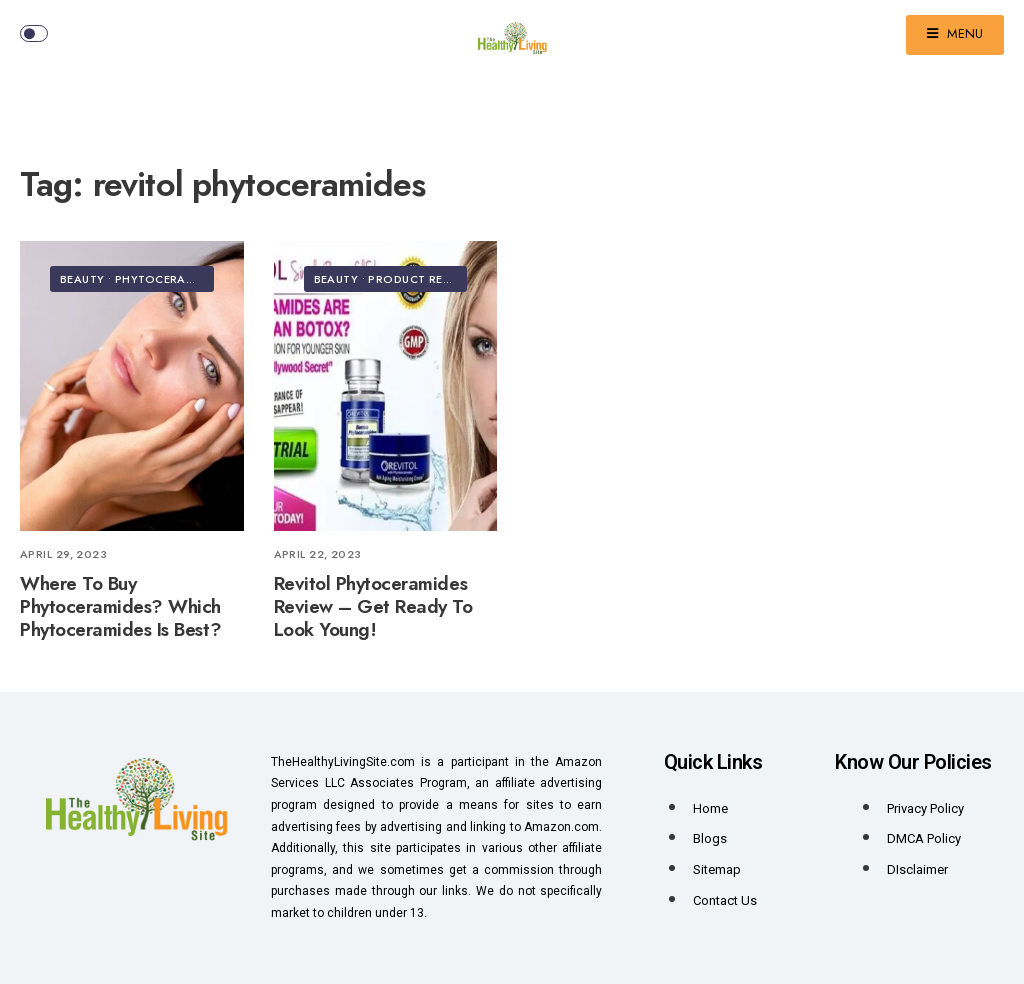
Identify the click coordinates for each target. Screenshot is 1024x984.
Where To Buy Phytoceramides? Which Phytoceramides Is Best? (120, 606)
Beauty (82, 279)
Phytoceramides (168, 279)
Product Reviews (424, 279)
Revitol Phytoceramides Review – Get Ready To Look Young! (373, 606)
